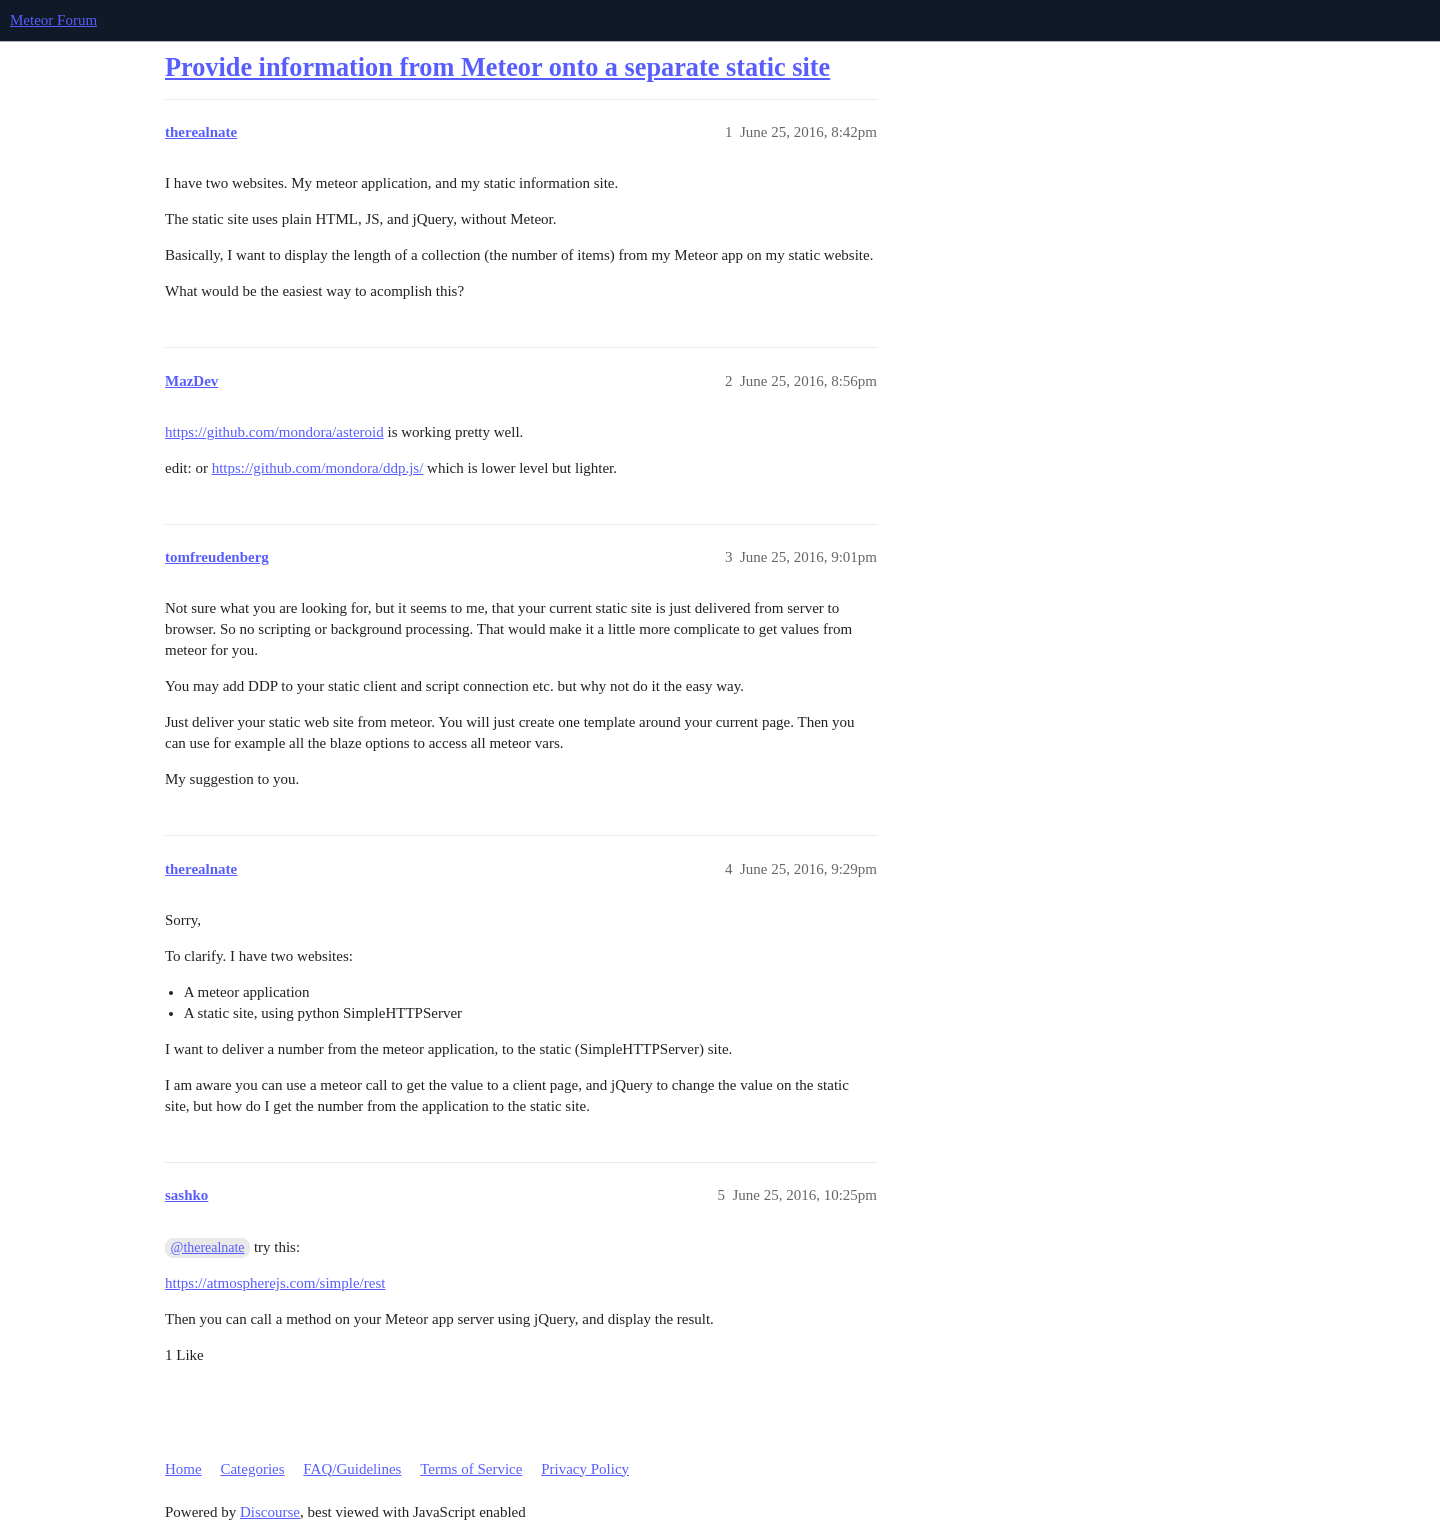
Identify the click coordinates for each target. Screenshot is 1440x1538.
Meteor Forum (53, 20)
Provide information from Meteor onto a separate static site (497, 67)
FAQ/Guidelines (352, 1469)
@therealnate (208, 1247)
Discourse (270, 1512)
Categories (252, 1469)
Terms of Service (471, 1469)
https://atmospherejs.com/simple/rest (275, 1283)
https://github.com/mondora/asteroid (274, 432)
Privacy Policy (585, 1469)
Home (183, 1469)
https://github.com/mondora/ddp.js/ (318, 468)
